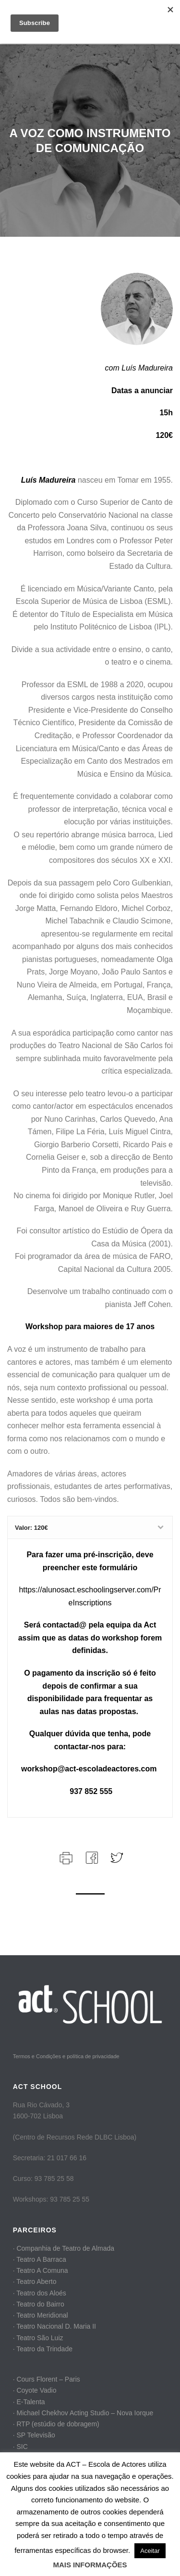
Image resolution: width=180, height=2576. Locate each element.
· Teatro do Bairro (38, 2304)
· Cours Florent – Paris (46, 2379)
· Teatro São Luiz (38, 2338)
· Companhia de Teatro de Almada (63, 2248)
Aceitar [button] (149, 2550)
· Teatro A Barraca (39, 2259)
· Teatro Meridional (40, 2315)
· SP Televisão (34, 2435)
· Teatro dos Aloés (39, 2293)
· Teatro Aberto (35, 2281)
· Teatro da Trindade (42, 2349)
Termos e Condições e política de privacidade (66, 2056)
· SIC (20, 2446)
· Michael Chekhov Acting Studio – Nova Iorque (83, 2413)
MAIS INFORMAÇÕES (90, 2565)
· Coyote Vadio (35, 2390)
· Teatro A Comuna (40, 2270)
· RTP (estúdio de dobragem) (56, 2424)
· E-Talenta (29, 2402)
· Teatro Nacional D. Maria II (54, 2326)
